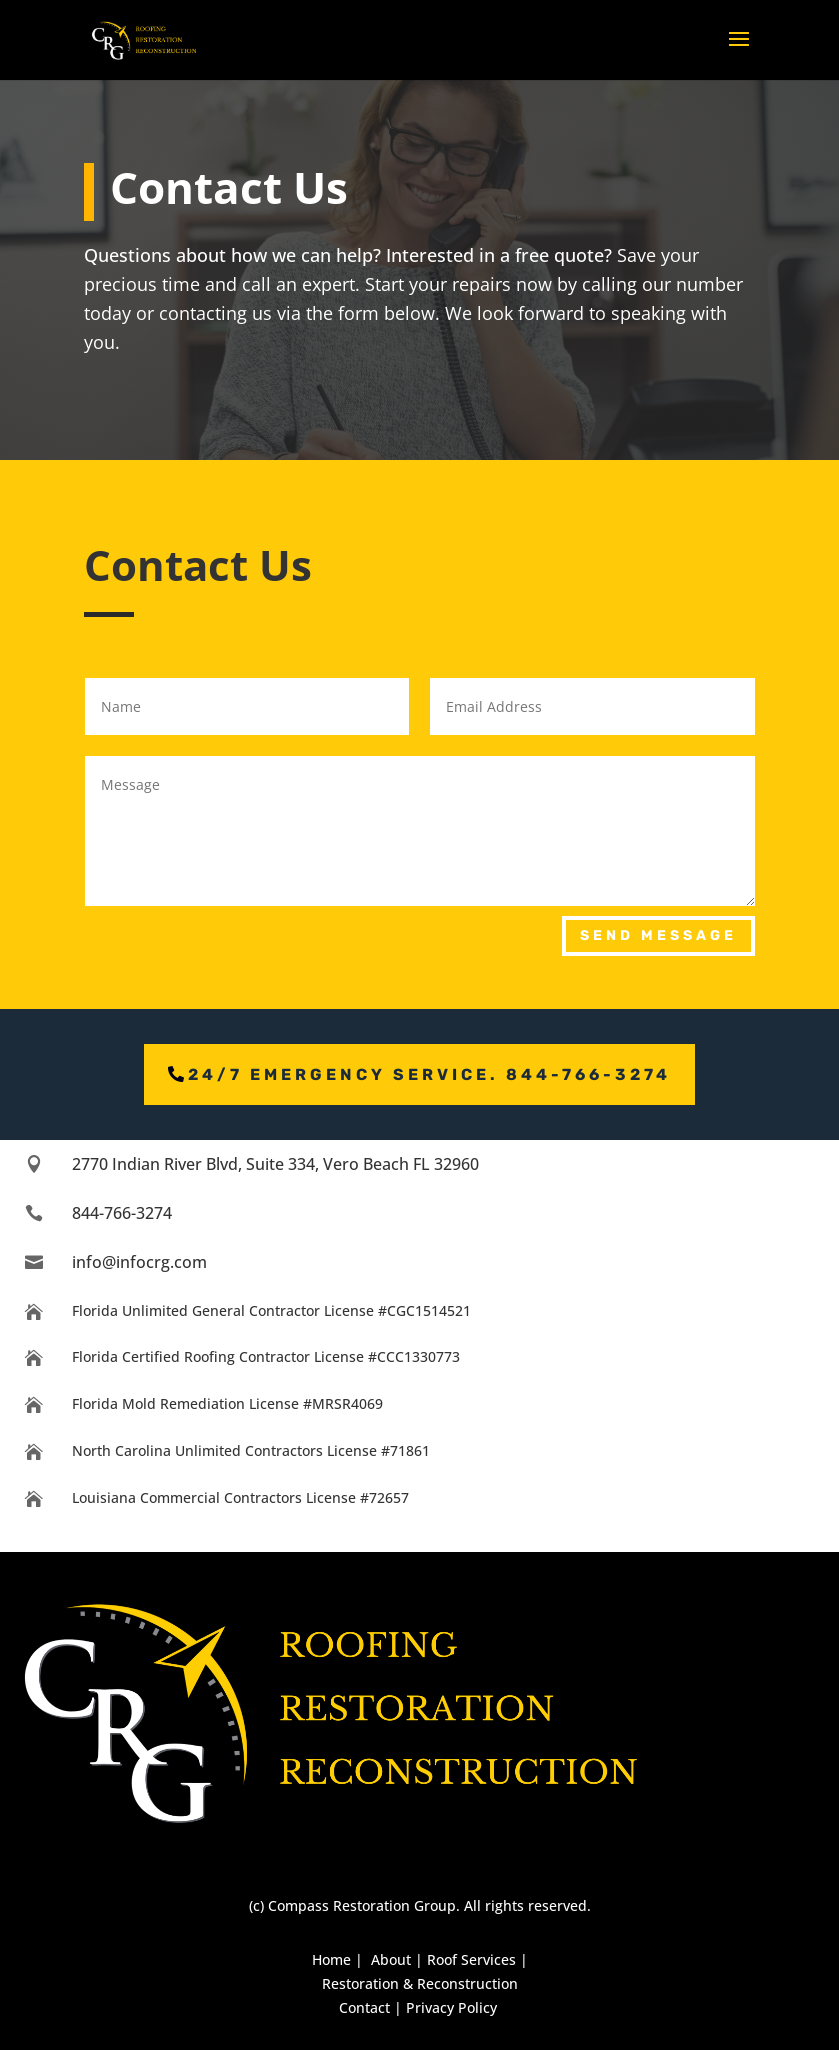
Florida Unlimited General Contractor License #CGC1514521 (271, 1310)
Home (331, 1959)
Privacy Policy (451, 2007)
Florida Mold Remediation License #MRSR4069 (227, 1403)
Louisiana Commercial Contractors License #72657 (240, 1497)
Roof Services (471, 1959)
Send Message (658, 935)
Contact (364, 2007)
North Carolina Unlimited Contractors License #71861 (251, 1450)
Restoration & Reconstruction (420, 1983)
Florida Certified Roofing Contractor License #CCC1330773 (266, 1356)
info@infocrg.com (139, 1262)
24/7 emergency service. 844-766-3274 (429, 1074)
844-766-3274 (122, 1213)
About (391, 1959)
